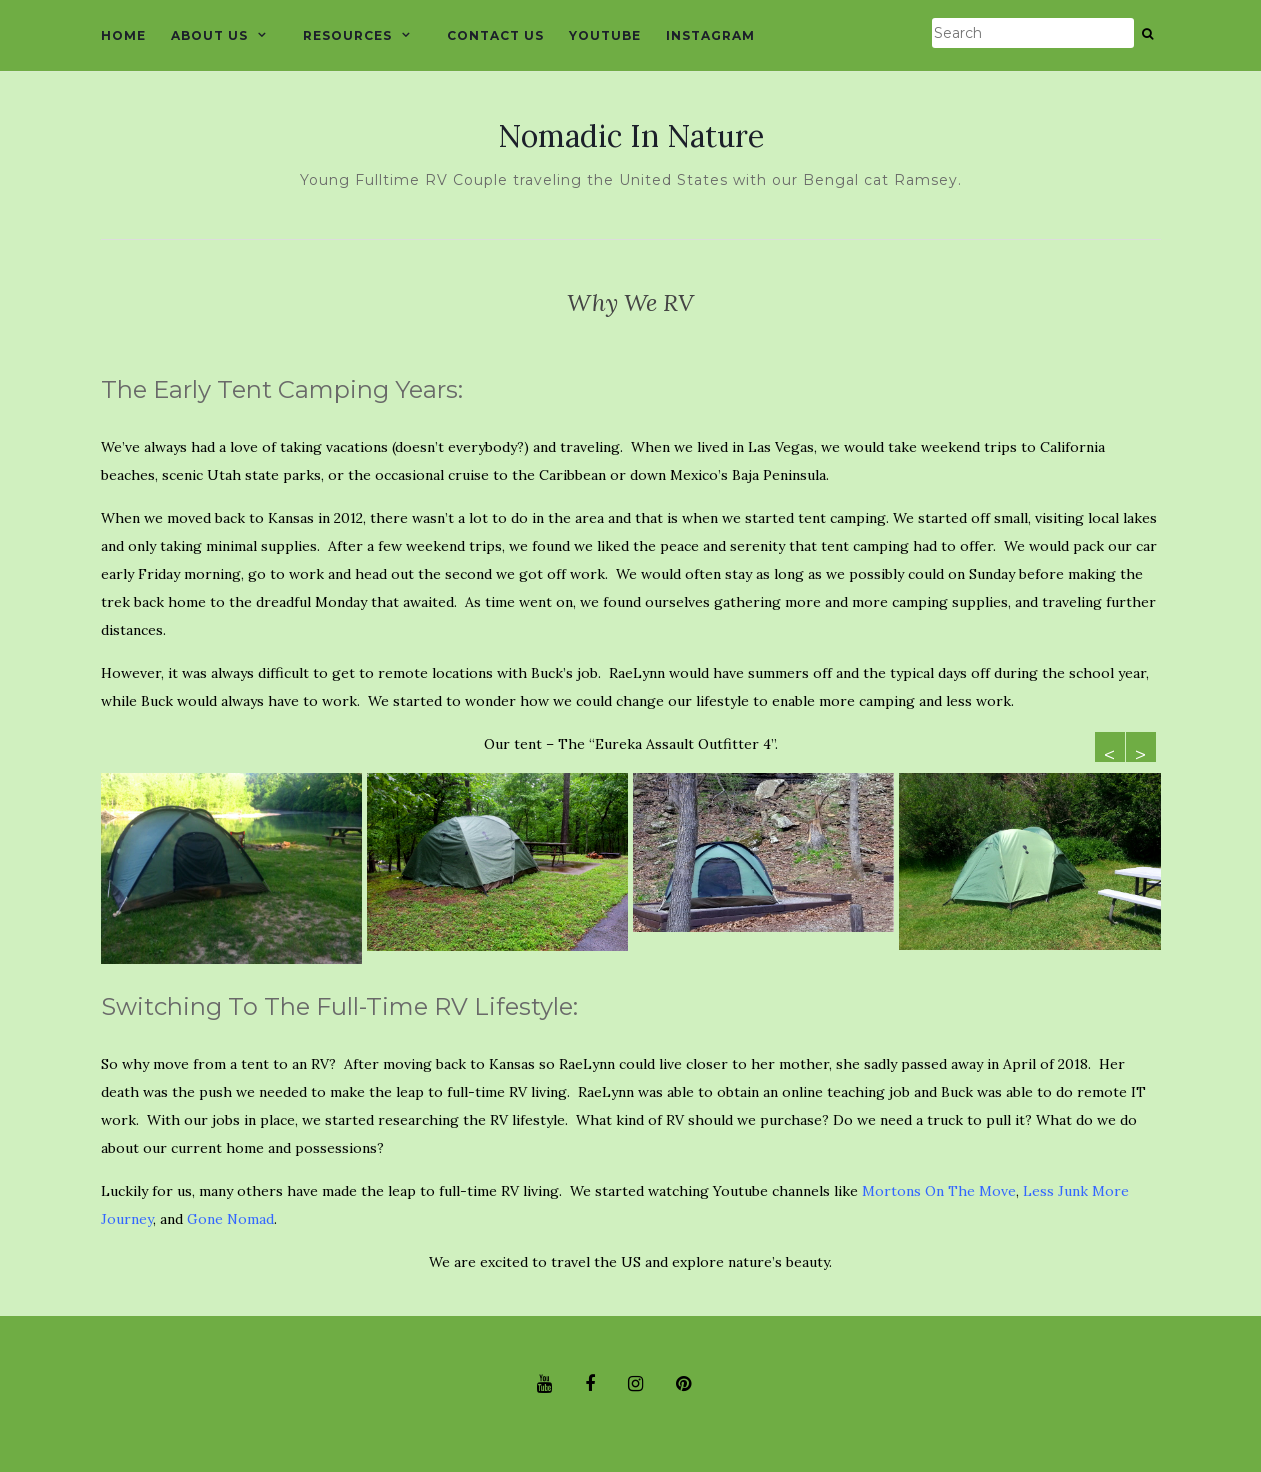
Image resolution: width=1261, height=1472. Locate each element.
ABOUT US (209, 35)
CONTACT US (495, 35)
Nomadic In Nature (631, 136)
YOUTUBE (605, 35)
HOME (123, 35)
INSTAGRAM (710, 35)
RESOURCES (347, 35)
